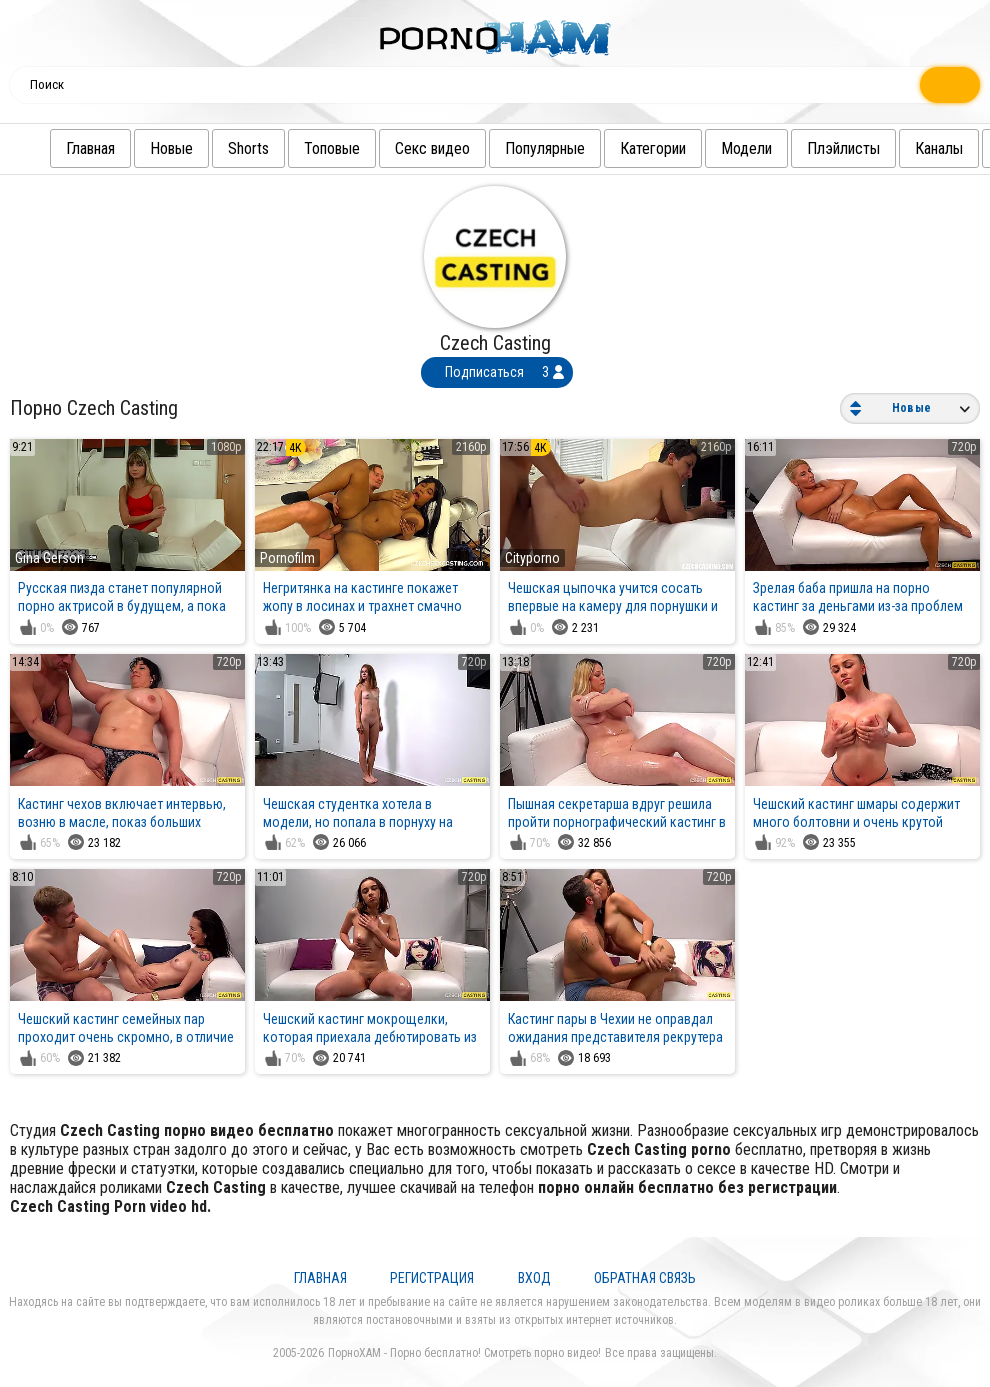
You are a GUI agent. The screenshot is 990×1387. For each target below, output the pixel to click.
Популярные (505, 148)
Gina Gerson (49, 558)
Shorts (208, 148)
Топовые (292, 148)
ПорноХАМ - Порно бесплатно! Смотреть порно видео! (464, 1353)
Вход (534, 1278)
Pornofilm (287, 558)
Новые (131, 148)
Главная (50, 148)
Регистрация (432, 1278)
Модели (706, 148)
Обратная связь (645, 1278)
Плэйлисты (803, 148)
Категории (613, 148)
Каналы (899, 148)
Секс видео (392, 148)
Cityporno (532, 558)
